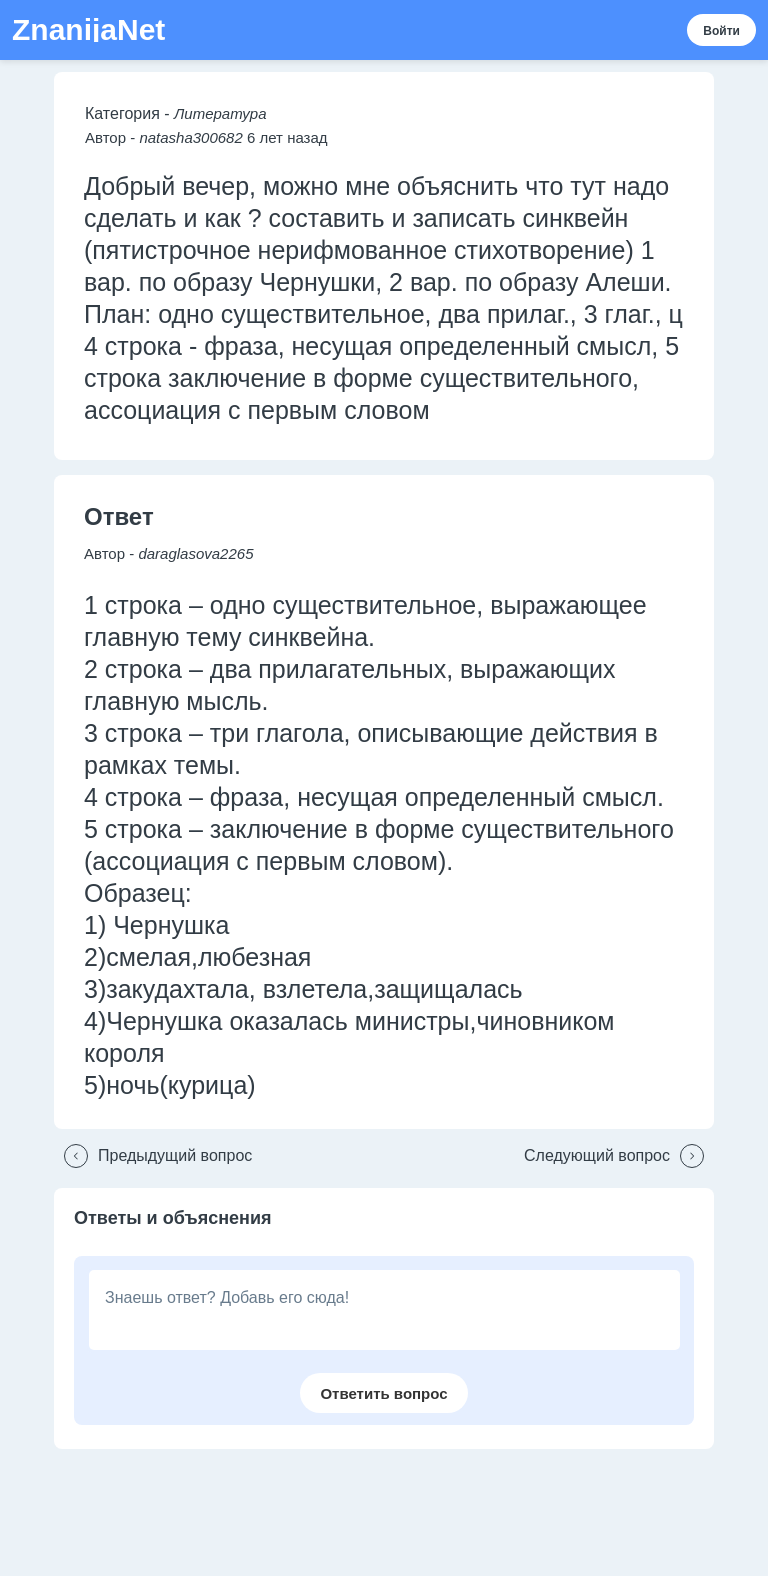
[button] (153, 1156)
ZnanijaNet (88, 30)
